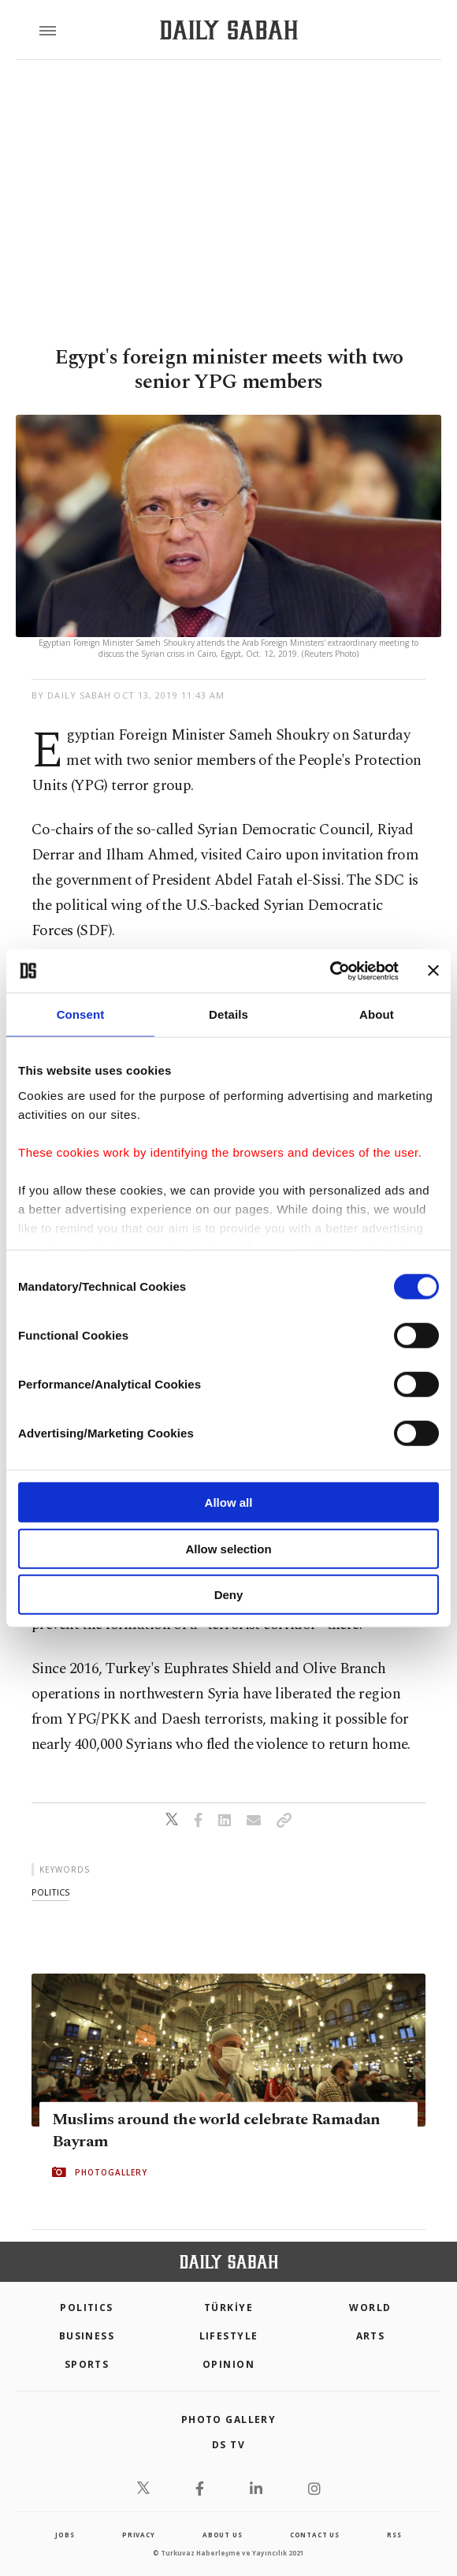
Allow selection (228, 1548)
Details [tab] (228, 1014)
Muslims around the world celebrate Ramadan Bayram (216, 2130)
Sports (87, 2364)
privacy (138, 2534)
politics (50, 1892)
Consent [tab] (81, 1014)
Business (87, 2336)
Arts (370, 2336)
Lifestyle (228, 2336)
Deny (228, 1594)
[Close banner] (433, 970)
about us (222, 2534)
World (370, 2307)
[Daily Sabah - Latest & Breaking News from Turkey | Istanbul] (229, 30)
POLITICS (86, 2307)
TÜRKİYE (228, 2307)
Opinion (228, 2364)
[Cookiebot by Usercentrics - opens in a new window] (330, 970)
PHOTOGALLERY (111, 2172)
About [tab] (376, 1014)
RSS (394, 2534)
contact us (315, 2534)
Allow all (229, 1502)
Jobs (64, 2534)
